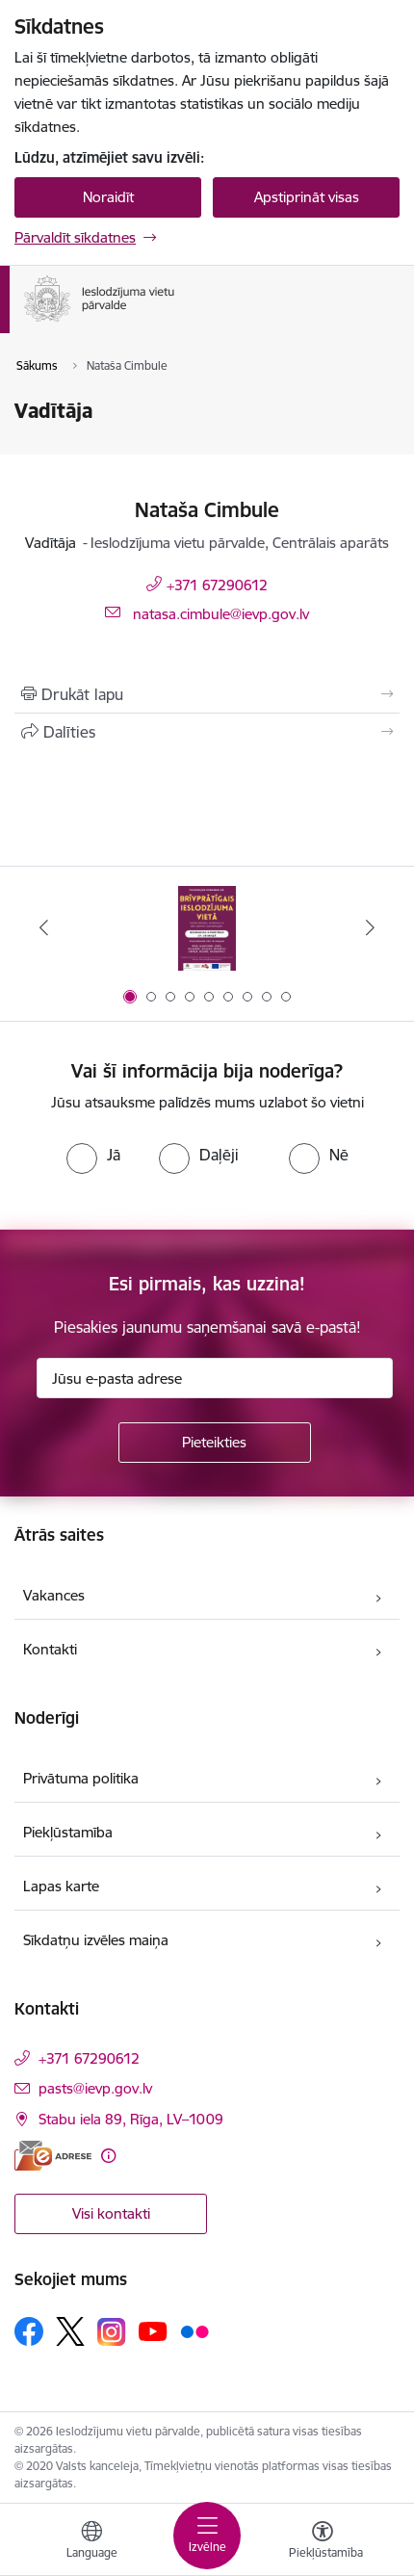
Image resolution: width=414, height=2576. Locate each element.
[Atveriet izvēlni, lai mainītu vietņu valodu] (91, 2542)
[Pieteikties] (214, 1442)
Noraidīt (108, 197)
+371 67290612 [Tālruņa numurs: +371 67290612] (217, 585)
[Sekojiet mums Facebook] (28, 2331)
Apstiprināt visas (306, 197)
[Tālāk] (370, 927)
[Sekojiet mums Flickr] (194, 2330)
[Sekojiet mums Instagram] (111, 2332)
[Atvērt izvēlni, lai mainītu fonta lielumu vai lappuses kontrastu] (322, 2542)
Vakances (54, 1595)
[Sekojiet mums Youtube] (153, 2330)
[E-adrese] (52, 2156)
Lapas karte (61, 1886)
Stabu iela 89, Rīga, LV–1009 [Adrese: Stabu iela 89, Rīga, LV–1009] (131, 2119)
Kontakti (50, 1649)
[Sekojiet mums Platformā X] (70, 2331)
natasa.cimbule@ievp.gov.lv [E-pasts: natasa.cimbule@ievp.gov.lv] (221, 614)
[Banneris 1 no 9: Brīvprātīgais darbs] (207, 928)
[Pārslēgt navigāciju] (207, 2535)
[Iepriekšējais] (44, 927)
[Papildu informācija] (108, 2155)
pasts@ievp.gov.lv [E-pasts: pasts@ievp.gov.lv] (95, 2088)
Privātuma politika (81, 1778)
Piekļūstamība (68, 1832)
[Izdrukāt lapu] (207, 694)
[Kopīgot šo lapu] (207, 732)
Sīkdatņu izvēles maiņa (95, 1940)
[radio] (93, 1154)
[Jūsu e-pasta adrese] (215, 1378)
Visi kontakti (111, 2213)
